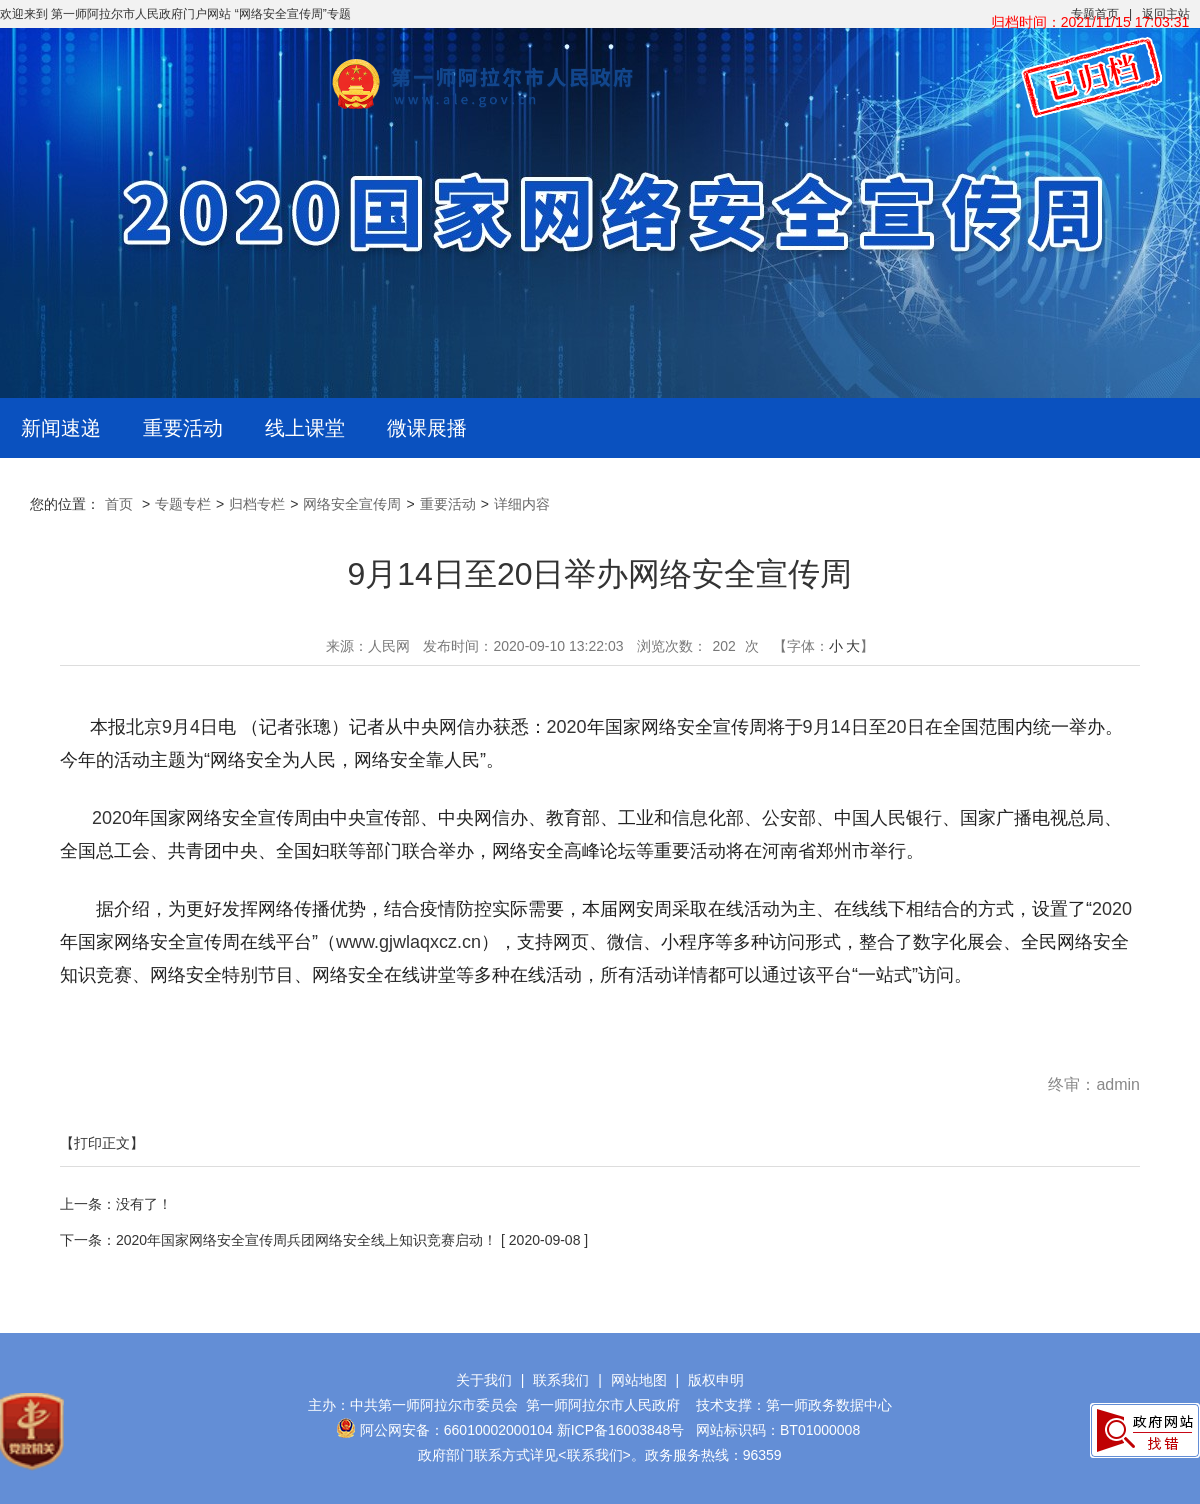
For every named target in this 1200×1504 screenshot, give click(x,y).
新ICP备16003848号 (621, 1430)
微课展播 (427, 428)
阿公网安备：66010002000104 (456, 1430)
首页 (119, 504)
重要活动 (183, 428)
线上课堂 (305, 428)
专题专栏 (183, 504)
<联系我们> (594, 1455)
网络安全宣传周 (352, 504)
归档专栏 (257, 504)
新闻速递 (61, 428)
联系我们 (561, 1380)
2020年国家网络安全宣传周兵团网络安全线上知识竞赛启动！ (306, 1240)
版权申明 (716, 1380)
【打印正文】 (102, 1143)
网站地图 (639, 1380)
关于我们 (484, 1380)
